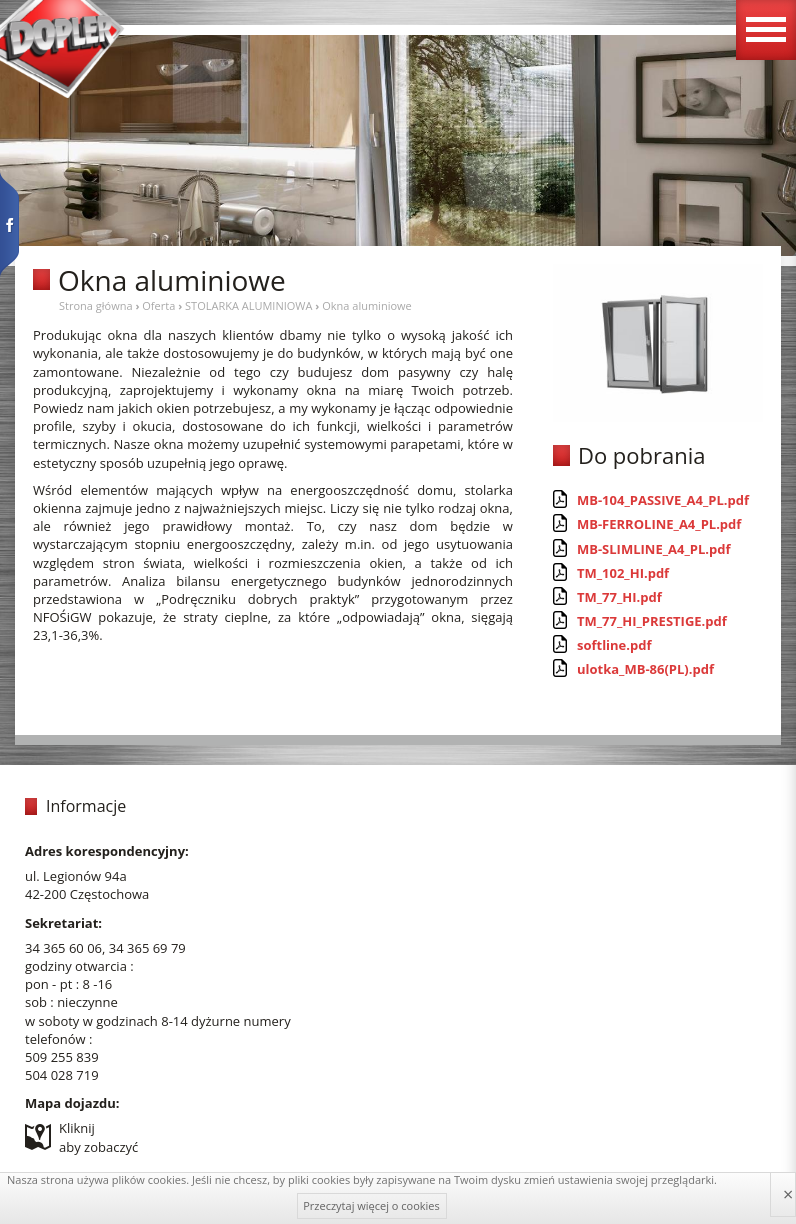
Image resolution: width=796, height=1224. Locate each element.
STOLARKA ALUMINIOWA (248, 305)
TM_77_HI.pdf (619, 597)
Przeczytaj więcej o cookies (371, 1205)
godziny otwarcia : (79, 966)
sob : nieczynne (71, 1002)
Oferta (158, 305)
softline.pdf (614, 645)
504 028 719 (62, 1075)
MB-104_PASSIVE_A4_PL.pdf (663, 500)
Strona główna (96, 305)
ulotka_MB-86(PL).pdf (645, 669)
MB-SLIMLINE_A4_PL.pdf (654, 549)
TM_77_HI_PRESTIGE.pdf (652, 621)
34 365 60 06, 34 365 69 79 (105, 948)
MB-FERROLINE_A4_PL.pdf (659, 524)
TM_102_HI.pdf (623, 573)
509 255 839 (62, 1057)
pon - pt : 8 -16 (68, 984)
